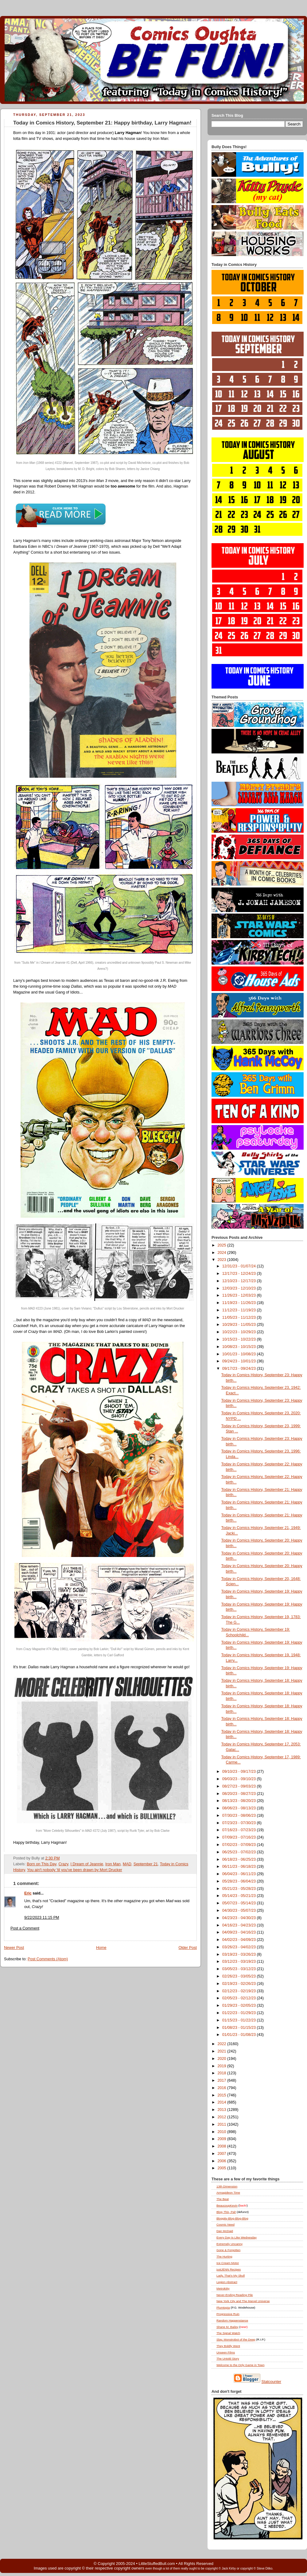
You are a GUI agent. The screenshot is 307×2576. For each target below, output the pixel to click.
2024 (222, 1252)
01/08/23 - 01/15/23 (239, 2027)
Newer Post (14, 1948)
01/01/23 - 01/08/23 (239, 2035)
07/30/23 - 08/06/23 (239, 1815)
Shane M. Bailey (227, 2327)
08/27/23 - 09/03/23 (239, 1786)
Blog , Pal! (226, 2212)
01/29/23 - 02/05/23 (239, 2005)
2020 (222, 2058)
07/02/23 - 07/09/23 (239, 1845)
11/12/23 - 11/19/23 (239, 1310)
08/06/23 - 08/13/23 (239, 1808)
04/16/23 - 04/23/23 (239, 1925)
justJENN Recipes (228, 2269)
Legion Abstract (226, 2282)
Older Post (187, 1948)
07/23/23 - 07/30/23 (239, 1823)
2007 (222, 2153)
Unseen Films (225, 2352)
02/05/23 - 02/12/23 (239, 1998)
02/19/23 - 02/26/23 (239, 1983)
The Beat (222, 2199)
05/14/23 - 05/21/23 (239, 1896)
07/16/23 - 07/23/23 (239, 1830)
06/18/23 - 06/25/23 (239, 1859)
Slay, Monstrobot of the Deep (235, 2339)
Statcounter (272, 2382)
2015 (222, 2095)
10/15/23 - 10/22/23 (239, 1339)
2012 (222, 2117)
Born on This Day (41, 1864)
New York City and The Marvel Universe (243, 2301)
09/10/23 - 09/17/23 (239, 1771)
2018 (222, 2073)
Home (101, 1948)
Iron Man (113, 1864)
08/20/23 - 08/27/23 (239, 1794)
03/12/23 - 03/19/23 (239, 1961)
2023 (222, 1260)
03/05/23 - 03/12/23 (239, 1969)
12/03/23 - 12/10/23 (239, 1288)
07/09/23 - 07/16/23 (239, 1837)
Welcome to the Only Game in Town (240, 2365)
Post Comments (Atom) (48, 1959)
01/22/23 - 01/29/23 (239, 2013)
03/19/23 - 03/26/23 (239, 1954)
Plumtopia (223, 2307)
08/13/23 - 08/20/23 (239, 1801)
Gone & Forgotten (228, 2250)
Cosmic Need (225, 2224)
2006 (222, 2161)
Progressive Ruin (227, 2314)
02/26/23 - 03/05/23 (239, 1976)
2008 (222, 2146)
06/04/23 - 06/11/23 (239, 1874)
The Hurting (224, 2256)
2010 (222, 2132)
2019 (222, 2066)
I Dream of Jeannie (86, 1864)
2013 (222, 2110)
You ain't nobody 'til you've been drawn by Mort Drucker (74, 1870)
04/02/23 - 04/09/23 (239, 1940)
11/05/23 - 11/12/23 (239, 1317)
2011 (222, 2124)
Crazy (63, 1864)
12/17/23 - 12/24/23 (239, 1273)
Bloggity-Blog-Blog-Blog (232, 2218)
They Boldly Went (228, 2346)
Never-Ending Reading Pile (234, 2295)
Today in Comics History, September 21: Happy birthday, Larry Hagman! (102, 123)
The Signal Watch (228, 2333)
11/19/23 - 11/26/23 (239, 1303)
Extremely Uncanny (229, 2244)
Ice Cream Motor (227, 2263)
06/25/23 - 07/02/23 (239, 1852)
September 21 (146, 1864)
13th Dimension (226, 2186)
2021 (222, 2051)
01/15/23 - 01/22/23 (239, 2020)
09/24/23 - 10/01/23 (239, 1361)
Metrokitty (223, 2288)
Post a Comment (24, 1928)
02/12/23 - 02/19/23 (239, 1991)
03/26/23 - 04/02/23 (239, 1947)
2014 (222, 2102)
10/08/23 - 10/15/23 (239, 1347)
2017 (222, 2080)
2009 (222, 2139)
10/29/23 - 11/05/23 (239, 1324)
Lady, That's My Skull (230, 2275)
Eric (28, 1893)
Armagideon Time (228, 2192)
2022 (222, 2044)
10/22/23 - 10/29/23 (239, 1332)
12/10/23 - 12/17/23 (239, 1281)
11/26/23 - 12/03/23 (239, 1295)
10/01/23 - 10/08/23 (239, 1354)
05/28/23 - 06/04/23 (239, 1881)
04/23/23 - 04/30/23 (239, 1918)
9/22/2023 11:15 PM (41, 1917)
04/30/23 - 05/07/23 (239, 1910)
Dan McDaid (224, 2231)
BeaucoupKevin (227, 2205)
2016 (222, 2088)
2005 (222, 2168)
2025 (222, 1245)
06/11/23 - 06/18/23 (239, 1866)
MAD (127, 1864)
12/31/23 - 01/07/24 (239, 1266)
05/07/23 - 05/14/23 (239, 1903)
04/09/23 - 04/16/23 (239, 1932)
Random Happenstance (232, 2320)
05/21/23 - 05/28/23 (239, 1889)
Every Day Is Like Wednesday (236, 2237)
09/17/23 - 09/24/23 (239, 1368)
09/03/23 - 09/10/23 (239, 1779)
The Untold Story (227, 2358)
